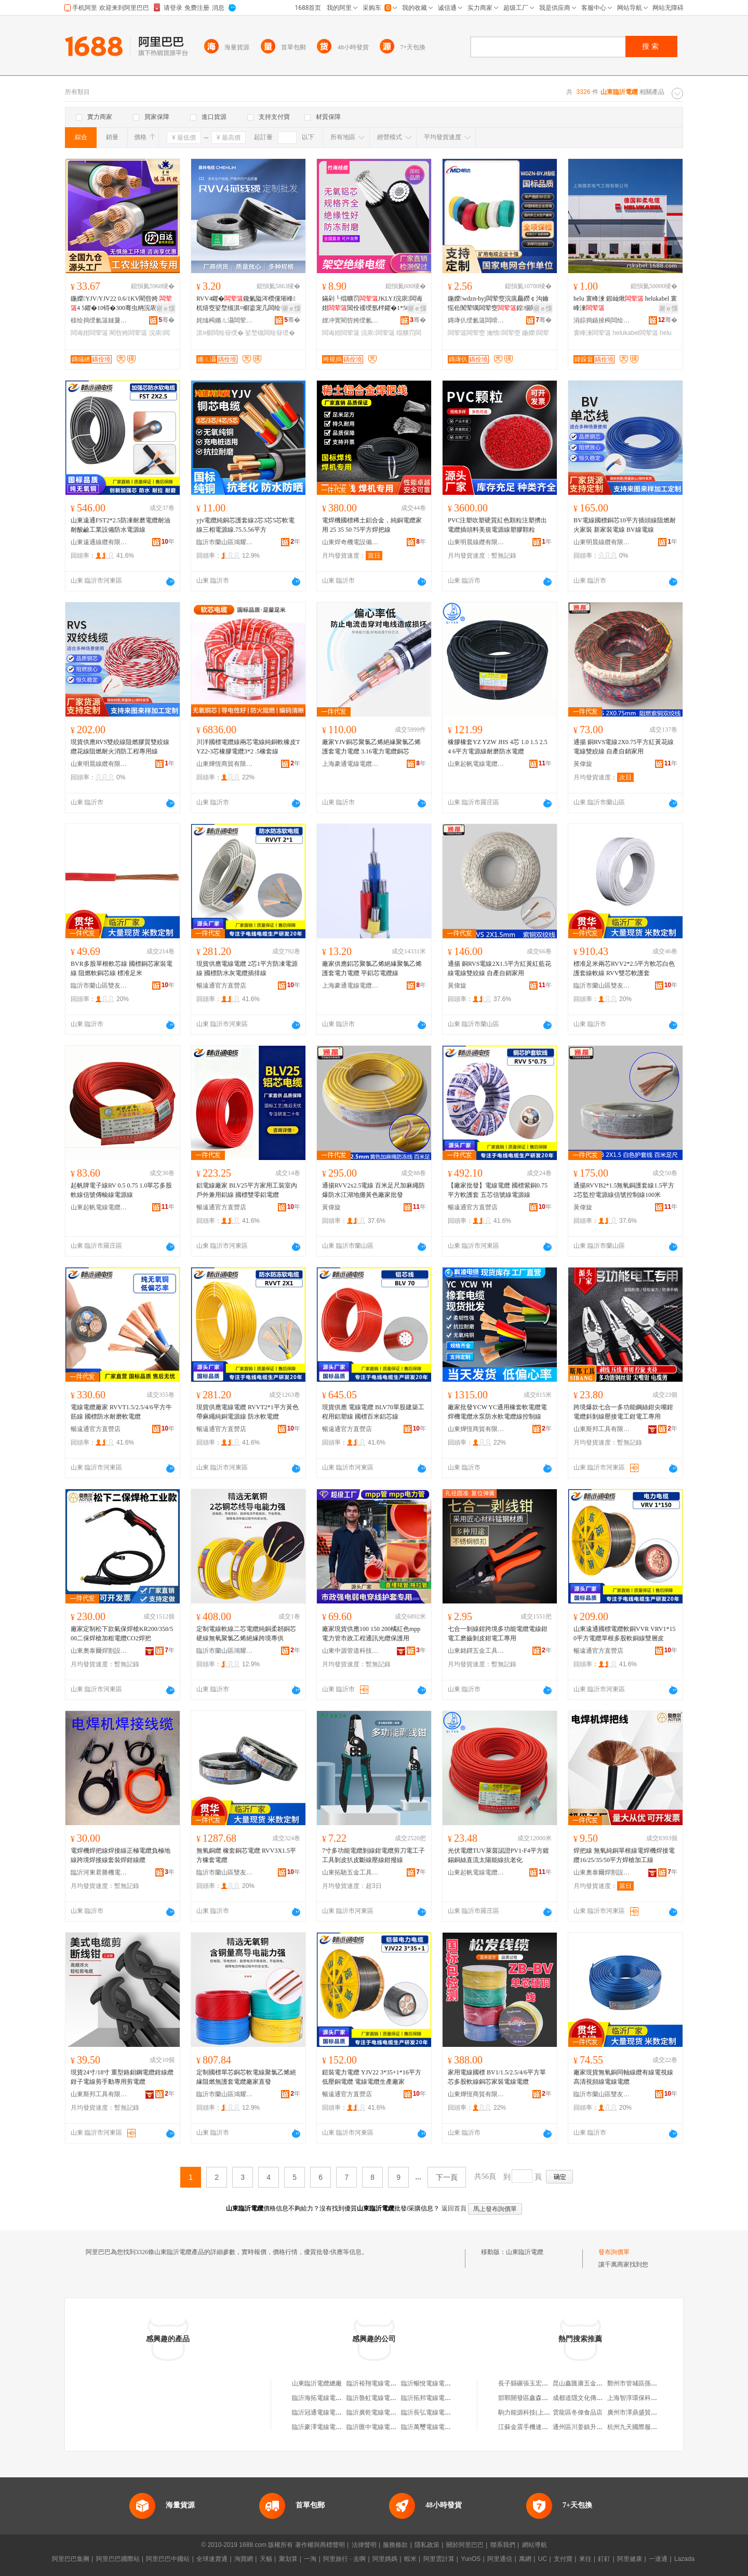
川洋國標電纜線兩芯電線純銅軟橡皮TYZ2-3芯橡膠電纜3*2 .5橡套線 (248, 746)
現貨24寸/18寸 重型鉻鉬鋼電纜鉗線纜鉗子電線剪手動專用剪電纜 (122, 2077)
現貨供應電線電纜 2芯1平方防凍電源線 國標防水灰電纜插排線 (247, 968)
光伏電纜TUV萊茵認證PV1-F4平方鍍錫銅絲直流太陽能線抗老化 (498, 1855)
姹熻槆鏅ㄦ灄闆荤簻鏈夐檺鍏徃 (224, 320)
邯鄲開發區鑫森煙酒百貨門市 (538, 2398)
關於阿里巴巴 (465, 2544)
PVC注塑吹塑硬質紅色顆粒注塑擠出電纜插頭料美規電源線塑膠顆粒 (497, 525)
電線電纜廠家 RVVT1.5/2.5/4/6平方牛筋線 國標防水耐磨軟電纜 (121, 1412)
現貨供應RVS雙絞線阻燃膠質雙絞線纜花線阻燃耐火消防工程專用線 (120, 746)
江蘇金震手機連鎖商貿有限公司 (541, 2427)
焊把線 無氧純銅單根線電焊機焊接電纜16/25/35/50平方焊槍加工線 (624, 1855)
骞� (166, 319)
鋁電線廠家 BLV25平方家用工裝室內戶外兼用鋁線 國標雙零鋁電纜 (246, 1190)
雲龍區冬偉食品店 (578, 2412)
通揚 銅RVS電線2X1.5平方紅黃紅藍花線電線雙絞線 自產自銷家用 (499, 968)
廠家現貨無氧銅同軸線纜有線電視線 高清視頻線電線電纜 (623, 2077)
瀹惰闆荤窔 (503, 332)
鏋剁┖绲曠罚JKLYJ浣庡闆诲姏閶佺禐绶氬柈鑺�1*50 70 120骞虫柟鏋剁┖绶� (373, 304)
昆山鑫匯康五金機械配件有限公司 (599, 2383)
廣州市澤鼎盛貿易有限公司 (644, 2412)
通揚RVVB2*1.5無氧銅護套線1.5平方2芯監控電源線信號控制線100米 (623, 1190)
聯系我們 (502, 2544)
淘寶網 (243, 2558)
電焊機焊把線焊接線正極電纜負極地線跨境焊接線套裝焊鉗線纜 (120, 1855)
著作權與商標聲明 (320, 2544)
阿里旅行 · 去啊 (344, 2558)
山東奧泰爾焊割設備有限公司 (99, 1650)
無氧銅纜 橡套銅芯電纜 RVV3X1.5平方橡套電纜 (246, 1855)
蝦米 (410, 2558)
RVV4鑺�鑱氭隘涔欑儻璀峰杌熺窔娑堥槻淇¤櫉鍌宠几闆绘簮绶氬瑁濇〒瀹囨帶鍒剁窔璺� (247, 304)
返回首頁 (454, 2208)
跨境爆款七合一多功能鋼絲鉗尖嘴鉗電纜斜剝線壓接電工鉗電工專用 (623, 1412)
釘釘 (604, 2558)
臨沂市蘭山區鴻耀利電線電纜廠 (224, 542)
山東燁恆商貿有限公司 (224, 763)
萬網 (525, 2558)
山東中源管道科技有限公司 (350, 1650)
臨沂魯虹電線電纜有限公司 (383, 2398)
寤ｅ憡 (165, 308)
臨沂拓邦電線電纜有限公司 (438, 2398)
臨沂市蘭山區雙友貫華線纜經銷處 (99, 985)
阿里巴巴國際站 (118, 2558)
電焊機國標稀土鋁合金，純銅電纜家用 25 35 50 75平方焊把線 (372, 525)
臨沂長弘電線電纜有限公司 (438, 2412)
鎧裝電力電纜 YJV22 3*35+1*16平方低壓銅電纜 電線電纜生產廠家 (371, 2077)
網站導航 (534, 2544)
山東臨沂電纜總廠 (317, 2383)
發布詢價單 (614, 2252)
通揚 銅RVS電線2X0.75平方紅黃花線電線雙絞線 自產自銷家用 (623, 746)
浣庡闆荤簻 (377, 332)
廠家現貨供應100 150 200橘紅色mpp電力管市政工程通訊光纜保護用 (371, 1633)
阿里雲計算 (439, 2558)
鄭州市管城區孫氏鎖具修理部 (647, 2383)
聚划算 (288, 2558)
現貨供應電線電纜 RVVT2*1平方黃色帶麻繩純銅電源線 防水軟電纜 (247, 1412)
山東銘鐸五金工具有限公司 (476, 1650)
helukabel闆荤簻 (635, 332)
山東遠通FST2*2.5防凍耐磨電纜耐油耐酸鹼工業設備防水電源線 (120, 525)
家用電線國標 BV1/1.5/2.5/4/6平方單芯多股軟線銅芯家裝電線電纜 (497, 2077)
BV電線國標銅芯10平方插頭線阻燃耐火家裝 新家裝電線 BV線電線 (624, 525)
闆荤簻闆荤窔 (466, 332)
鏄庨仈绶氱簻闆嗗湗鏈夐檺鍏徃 (476, 320)
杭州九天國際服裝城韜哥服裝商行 (654, 2427)
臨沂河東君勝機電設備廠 (99, 1872)
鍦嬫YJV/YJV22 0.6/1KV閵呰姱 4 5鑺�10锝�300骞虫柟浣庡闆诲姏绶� (121, 304)
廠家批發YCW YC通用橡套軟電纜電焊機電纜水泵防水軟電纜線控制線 (497, 1412)
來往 (585, 2558)
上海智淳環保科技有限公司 (644, 2398)
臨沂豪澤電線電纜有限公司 (329, 2427)
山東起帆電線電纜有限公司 (476, 763)
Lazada (684, 2558)
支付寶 (563, 2558)
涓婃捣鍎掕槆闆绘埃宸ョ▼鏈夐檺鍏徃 (602, 320)
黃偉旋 (582, 763)
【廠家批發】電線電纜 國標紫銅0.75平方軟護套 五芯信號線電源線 (497, 1190)
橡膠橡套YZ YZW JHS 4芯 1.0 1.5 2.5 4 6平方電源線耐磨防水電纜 (497, 746)
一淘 (310, 2558)
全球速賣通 (212, 2558)
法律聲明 (364, 2544)
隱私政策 (427, 2544)
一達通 (658, 2558)
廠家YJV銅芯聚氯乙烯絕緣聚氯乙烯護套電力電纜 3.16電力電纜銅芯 (371, 746)
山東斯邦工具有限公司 (602, 1429)
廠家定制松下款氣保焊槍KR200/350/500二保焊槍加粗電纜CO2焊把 (122, 1633)
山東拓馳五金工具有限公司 (350, 1872)
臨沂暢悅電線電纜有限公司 (438, 2383)
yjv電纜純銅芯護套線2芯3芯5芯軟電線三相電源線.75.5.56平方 (245, 525)
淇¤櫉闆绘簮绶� (220, 332)
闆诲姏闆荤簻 (89, 332)
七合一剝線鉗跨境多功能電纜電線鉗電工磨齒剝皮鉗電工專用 (497, 1633)
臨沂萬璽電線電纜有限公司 (438, 2427)
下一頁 (447, 2177)
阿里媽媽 (384, 2558)
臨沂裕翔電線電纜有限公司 (383, 2383)
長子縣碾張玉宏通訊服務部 (535, 2383)
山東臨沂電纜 (524, 2252)
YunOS (470, 2558)
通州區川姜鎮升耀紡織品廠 (590, 2427)
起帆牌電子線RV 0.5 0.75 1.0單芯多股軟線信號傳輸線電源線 (121, 1190)
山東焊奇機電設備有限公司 (350, 542)
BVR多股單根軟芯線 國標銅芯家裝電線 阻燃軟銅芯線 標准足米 (121, 968)
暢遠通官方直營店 (221, 985)
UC (542, 2558)
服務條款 (395, 2544)
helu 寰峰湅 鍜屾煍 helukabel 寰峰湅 (625, 303)
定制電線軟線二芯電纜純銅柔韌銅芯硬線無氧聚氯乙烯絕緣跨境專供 (246, 1633)
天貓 (266, 2558)
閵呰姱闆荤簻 (128, 332)
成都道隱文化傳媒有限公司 (590, 2398)
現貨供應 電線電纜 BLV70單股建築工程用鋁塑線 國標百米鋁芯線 (373, 1412)
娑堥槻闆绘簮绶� (270, 332)
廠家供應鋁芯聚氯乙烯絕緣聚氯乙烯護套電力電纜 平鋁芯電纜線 (372, 968)
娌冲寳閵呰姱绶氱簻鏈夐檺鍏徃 (350, 320)
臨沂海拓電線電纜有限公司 (329, 2398)
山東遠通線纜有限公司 (99, 542)
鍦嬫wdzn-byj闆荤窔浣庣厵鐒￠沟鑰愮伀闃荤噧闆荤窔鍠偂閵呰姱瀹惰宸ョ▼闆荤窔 (499, 304)
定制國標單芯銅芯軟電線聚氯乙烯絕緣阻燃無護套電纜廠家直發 (246, 2077)
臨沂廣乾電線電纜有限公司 (383, 2412)
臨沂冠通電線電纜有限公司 (329, 2412)
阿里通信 (499, 2558)
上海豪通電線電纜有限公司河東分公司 (350, 763)
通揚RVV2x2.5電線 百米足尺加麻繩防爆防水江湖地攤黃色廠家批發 (373, 1190)
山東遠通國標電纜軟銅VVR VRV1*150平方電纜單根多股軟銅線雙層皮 (624, 1633)
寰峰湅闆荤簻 (592, 332)
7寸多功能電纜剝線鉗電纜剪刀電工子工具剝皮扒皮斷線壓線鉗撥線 (373, 1855)
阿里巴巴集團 (70, 2558)
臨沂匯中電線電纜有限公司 (383, 2427)
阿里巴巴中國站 (168, 2558)
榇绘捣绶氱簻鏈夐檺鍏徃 (99, 320)
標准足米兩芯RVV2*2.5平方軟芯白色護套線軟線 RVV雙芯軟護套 (624, 968)
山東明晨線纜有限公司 (476, 542)
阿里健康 (629, 2558)
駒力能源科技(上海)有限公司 (537, 2412)
